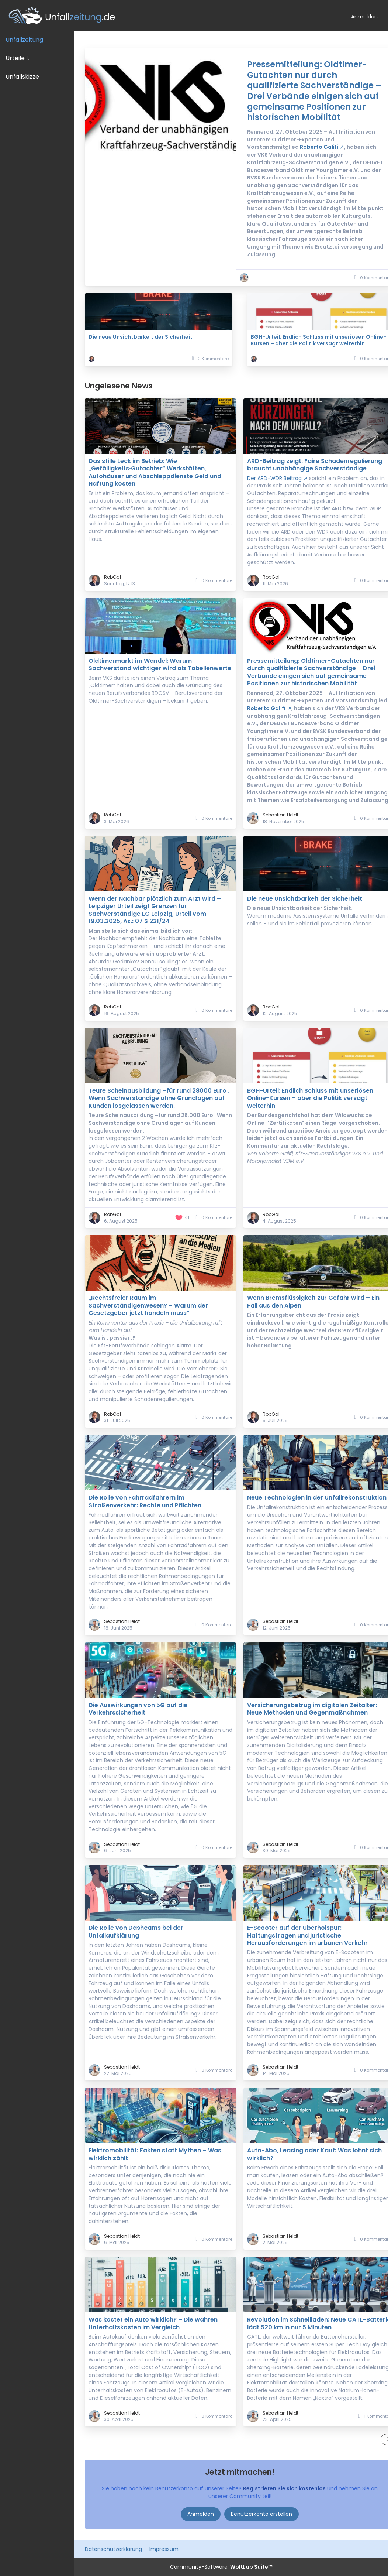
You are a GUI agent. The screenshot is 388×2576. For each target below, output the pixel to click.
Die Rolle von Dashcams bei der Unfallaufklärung (136, 1931)
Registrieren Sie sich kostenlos (284, 2488)
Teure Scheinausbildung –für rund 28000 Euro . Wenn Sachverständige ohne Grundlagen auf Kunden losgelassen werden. (159, 1098)
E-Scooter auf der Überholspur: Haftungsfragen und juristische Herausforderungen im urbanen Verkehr (307, 1935)
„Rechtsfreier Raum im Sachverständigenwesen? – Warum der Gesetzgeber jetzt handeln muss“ (148, 1305)
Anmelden (364, 16)
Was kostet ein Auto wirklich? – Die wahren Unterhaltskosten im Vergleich (153, 2323)
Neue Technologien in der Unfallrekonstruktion (317, 1497)
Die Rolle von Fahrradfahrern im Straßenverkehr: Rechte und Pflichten (145, 1501)
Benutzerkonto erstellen (261, 2514)
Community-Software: (221, 2566)
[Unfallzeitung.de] (173, 15)
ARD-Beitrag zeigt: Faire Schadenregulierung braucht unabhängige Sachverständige (314, 465)
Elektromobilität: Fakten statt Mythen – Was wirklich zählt (155, 2154)
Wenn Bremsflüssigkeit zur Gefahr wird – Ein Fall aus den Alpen (313, 1301)
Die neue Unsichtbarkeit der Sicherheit (141, 336)
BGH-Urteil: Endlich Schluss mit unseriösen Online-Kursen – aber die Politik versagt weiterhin (318, 340)
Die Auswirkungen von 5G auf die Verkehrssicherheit (138, 1709)
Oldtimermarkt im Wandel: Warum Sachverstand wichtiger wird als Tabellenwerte (160, 664)
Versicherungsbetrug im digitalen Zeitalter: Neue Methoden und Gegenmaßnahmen (312, 1709)
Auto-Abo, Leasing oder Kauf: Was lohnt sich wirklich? (314, 2154)
